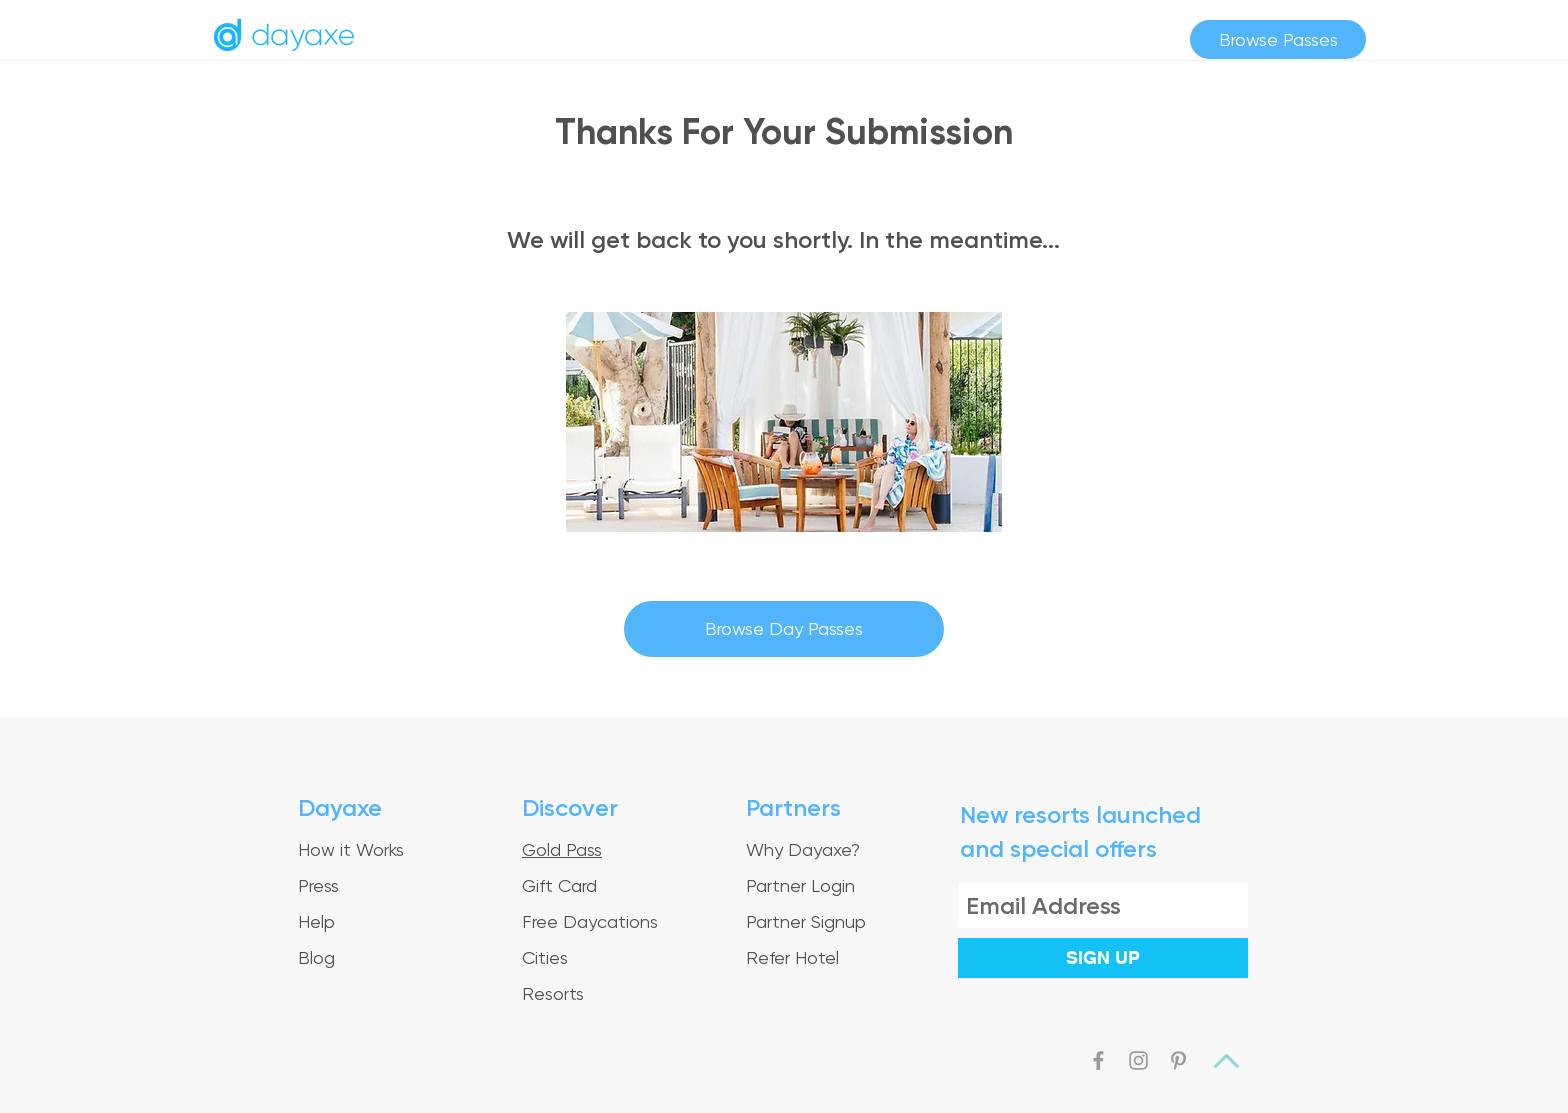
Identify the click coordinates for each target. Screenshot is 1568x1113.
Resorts (553, 993)
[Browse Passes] (1278, 39)
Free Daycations (590, 921)
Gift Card (559, 885)
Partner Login (800, 885)
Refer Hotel (792, 957)
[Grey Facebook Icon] (1098, 1060)
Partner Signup (806, 921)
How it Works (351, 849)
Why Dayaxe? (803, 849)
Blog (316, 957)
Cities (545, 957)
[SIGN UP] (1103, 958)
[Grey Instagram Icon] (1138, 1060)
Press (318, 885)
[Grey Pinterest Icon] (1178, 1060)
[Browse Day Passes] (784, 629)
